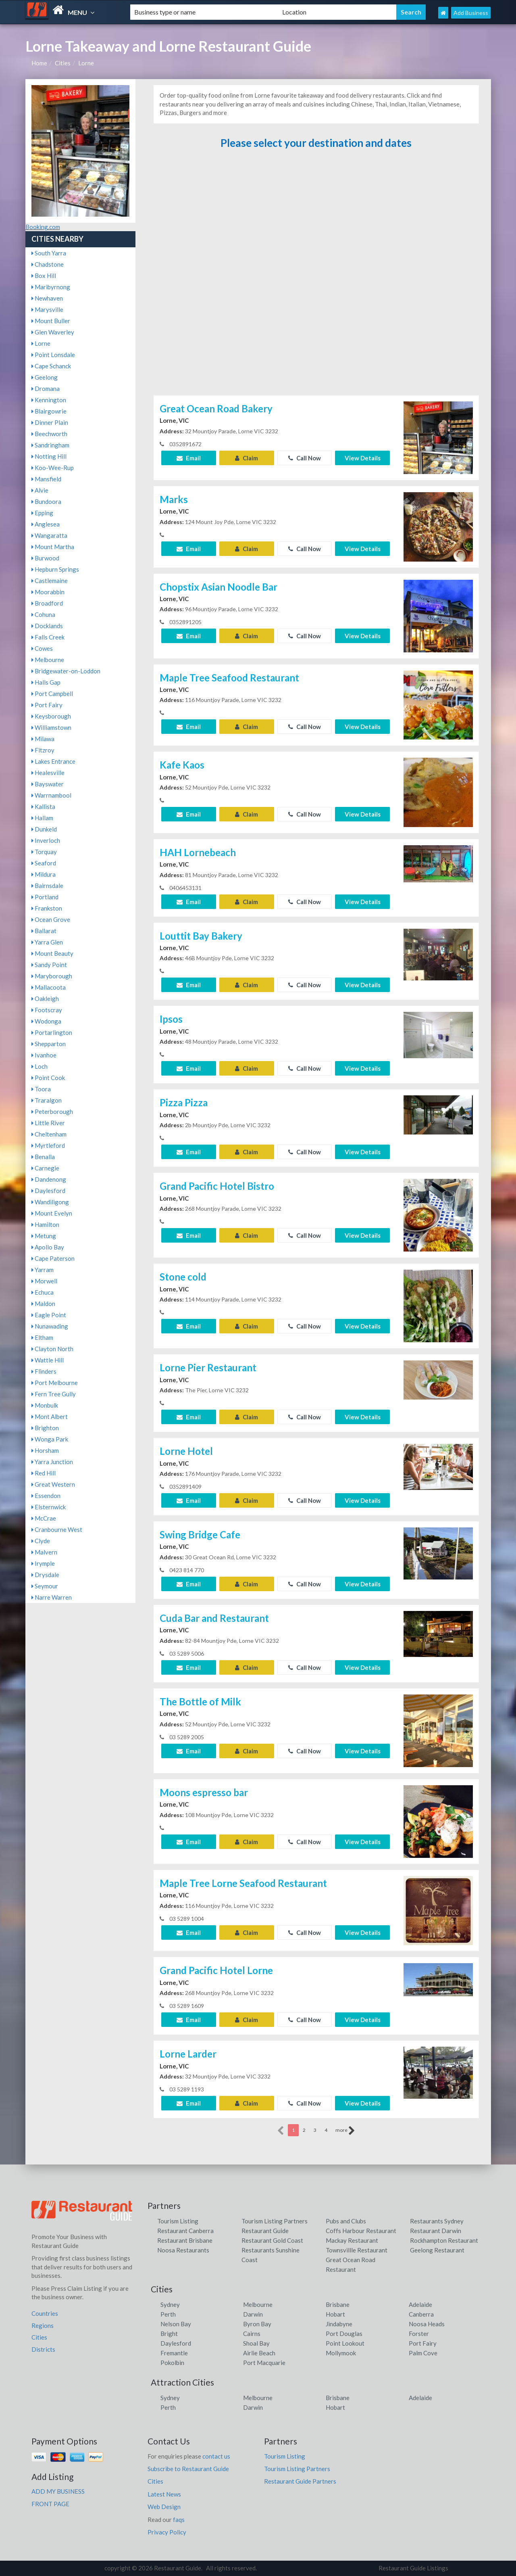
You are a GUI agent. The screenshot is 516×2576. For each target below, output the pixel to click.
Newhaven (47, 298)
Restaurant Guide (265, 2230)
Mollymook (341, 2353)
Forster (419, 2333)
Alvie (39, 490)
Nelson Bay (175, 2323)
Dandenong (48, 1179)
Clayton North (52, 1348)
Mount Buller (50, 320)
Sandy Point (49, 964)
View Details (363, 458)
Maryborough (51, 976)
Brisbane (338, 2304)
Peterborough (52, 1111)
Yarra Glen (47, 942)
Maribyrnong (50, 286)
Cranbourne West (56, 1529)
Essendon (45, 1495)
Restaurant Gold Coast (272, 2240)
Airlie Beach (259, 2353)
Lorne (86, 63)
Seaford (43, 863)
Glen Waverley (52, 332)
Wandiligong (50, 1201)
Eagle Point (48, 1314)
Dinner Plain (49, 422)
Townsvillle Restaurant (356, 2250)
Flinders (43, 1371)
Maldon (43, 1303)
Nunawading (49, 1326)
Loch (39, 1066)
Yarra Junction (52, 1461)
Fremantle (174, 2353)
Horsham (45, 1450)
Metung (43, 1235)
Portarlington (51, 1032)
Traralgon (46, 1100)
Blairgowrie (49, 411)
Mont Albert (49, 1416)
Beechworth (49, 433)
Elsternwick (48, 1507)
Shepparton (48, 1043)
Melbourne (47, 659)
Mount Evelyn (51, 1213)
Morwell (44, 1281)
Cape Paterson (53, 1258)
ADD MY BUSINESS (58, 2491)
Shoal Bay (256, 2343)
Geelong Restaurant (437, 2250)
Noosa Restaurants (183, 2250)
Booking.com (42, 226)
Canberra (421, 2314)
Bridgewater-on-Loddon (65, 671)
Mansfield (46, 479)
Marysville (47, 309)
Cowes (42, 648)
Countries (44, 2313)
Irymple (43, 1563)
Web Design (164, 2506)
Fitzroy (42, 750)
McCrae (43, 1518)
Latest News (164, 2494)
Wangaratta (49, 535)
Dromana (45, 388)
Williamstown (51, 727)
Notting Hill (49, 456)
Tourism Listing (177, 2221)
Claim (246, 458)
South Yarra (48, 253)
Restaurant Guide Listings (413, 2568)
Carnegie (45, 1168)
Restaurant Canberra (185, 2230)
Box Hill (43, 275)
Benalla (43, 1156)
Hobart (335, 2314)
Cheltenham (49, 1134)
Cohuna (43, 614)
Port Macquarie (264, 2362)
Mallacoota (48, 987)
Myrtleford (48, 1145)
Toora (41, 1089)
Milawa (42, 738)
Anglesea (45, 524)
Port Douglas (344, 2333)
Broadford (47, 603)
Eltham (42, 1337)
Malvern (44, 1552)
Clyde (40, 1540)
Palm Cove (423, 2353)
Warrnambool (51, 795)
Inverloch (45, 840)
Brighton (45, 1427)
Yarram (42, 1269)
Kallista (43, 806)
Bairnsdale (47, 885)
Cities (63, 63)
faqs (179, 2519)
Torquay (44, 851)
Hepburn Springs (55, 569)
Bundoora (46, 501)
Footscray (46, 1009)
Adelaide (420, 2304)
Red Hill (43, 1473)
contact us (216, 2456)
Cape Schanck (51, 366)
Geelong (44, 377)
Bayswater (47, 784)
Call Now (304, 458)
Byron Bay (257, 2323)
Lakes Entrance (53, 761)
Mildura (43, 874)
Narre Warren (51, 1597)
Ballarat (43, 930)
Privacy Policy (167, 2532)
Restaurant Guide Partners (300, 2481)
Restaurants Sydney (437, 2221)
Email (189, 458)
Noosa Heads (427, 2323)
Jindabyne (339, 2323)
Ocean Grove (50, 919)
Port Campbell (52, 693)
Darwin (253, 2314)
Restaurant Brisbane (184, 2240)
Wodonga (46, 1021)
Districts (43, 2349)
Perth (168, 2314)
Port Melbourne (54, 1382)
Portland (44, 896)
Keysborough (51, 716)
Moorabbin (47, 591)
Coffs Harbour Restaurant (361, 2230)
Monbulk (44, 1405)
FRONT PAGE (50, 2503)
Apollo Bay (47, 1247)
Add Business (471, 12)
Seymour (44, 1586)
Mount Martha (52, 546)
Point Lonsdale (53, 354)
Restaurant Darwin (435, 2230)
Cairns (251, 2333)
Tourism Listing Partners (274, 2221)
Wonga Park (49, 1439)
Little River (48, 1122)
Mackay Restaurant (352, 2240)
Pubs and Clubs (346, 2221)
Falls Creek (47, 637)
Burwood (45, 558)
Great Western (53, 1484)
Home (39, 63)
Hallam (42, 817)
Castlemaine (49, 580)
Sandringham (50, 445)
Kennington (48, 399)
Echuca (42, 1292)
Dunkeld (44, 829)
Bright (169, 2333)
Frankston (46, 908)
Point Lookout (345, 2343)
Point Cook (48, 1077)
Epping (42, 512)
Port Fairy (46, 704)
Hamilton (45, 1224)
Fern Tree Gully (53, 1394)
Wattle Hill (47, 1360)
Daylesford (48, 1190)
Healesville (47, 772)
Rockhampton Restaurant (444, 2240)
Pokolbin (172, 2362)
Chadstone (47, 264)
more (345, 2130)
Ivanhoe (43, 1055)
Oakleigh (45, 998)
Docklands (47, 625)
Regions (42, 2325)
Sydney (170, 2304)
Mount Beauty (52, 953)
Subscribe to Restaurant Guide (188, 2468)
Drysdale (45, 1574)
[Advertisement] (316, 275)
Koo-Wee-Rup (52, 467)
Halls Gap (45, 682)
